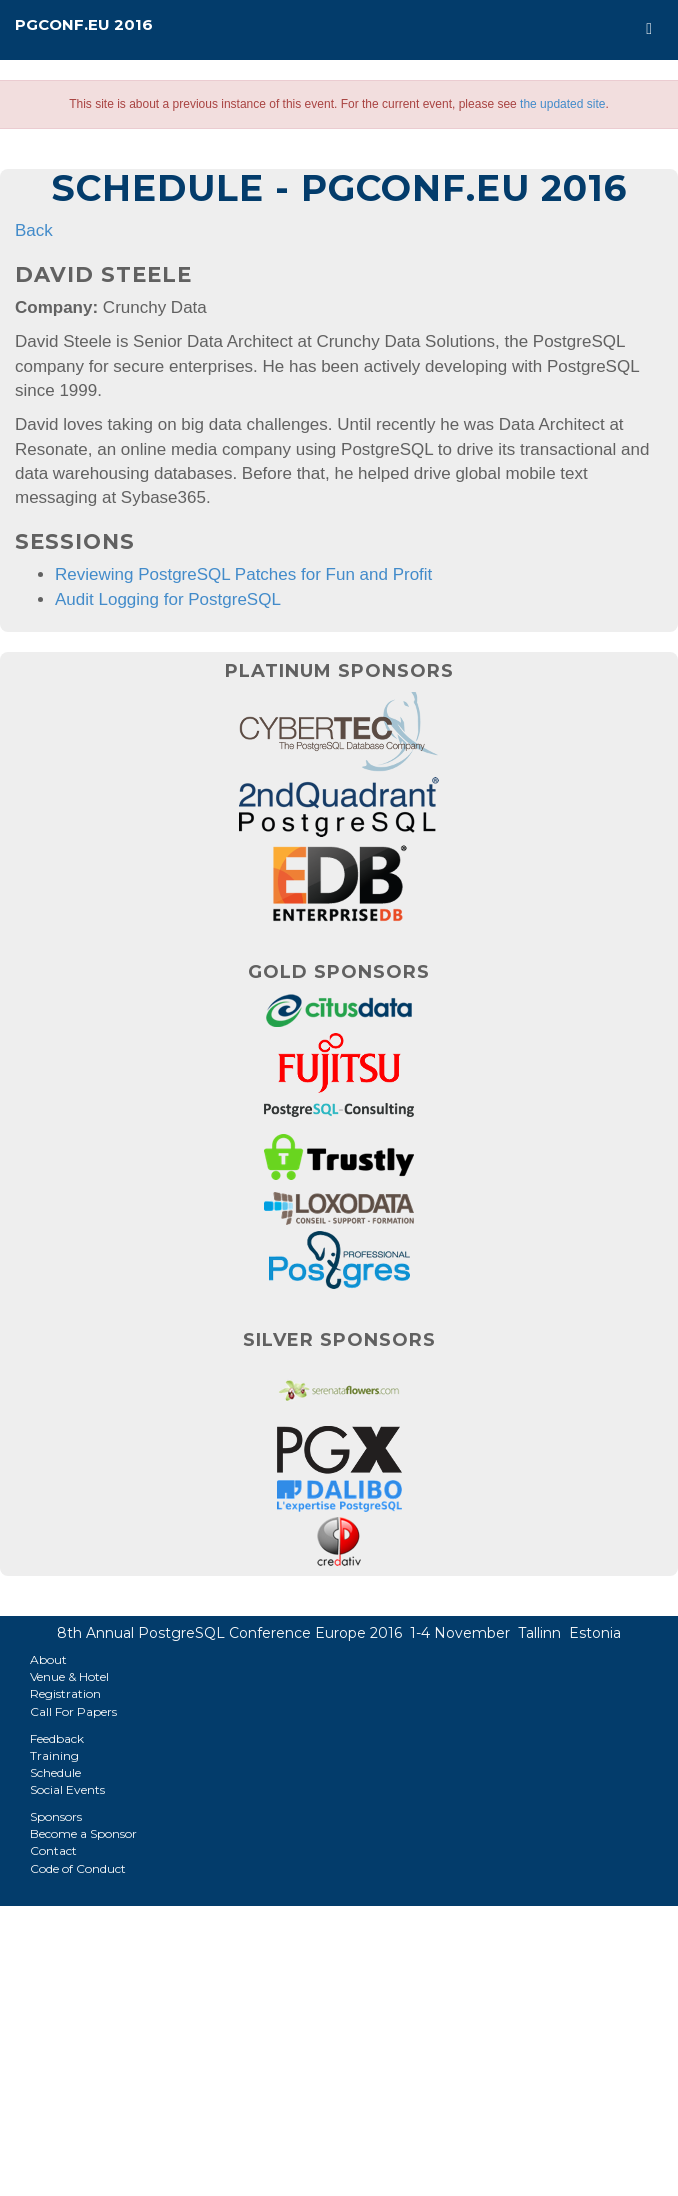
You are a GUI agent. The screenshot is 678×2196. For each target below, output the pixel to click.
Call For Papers (73, 1711)
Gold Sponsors (339, 972)
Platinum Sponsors (339, 671)
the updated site (562, 104)
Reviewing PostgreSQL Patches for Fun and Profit (243, 574)
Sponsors (56, 1816)
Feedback (57, 1738)
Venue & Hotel (69, 1676)
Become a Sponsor (83, 1833)
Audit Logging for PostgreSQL (168, 599)
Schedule (55, 1772)
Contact (53, 1850)
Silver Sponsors (339, 1340)
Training (54, 1755)
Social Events (67, 1789)
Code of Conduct (78, 1868)
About (48, 1659)
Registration (65, 1693)
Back (34, 230)
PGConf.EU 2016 (84, 24)
